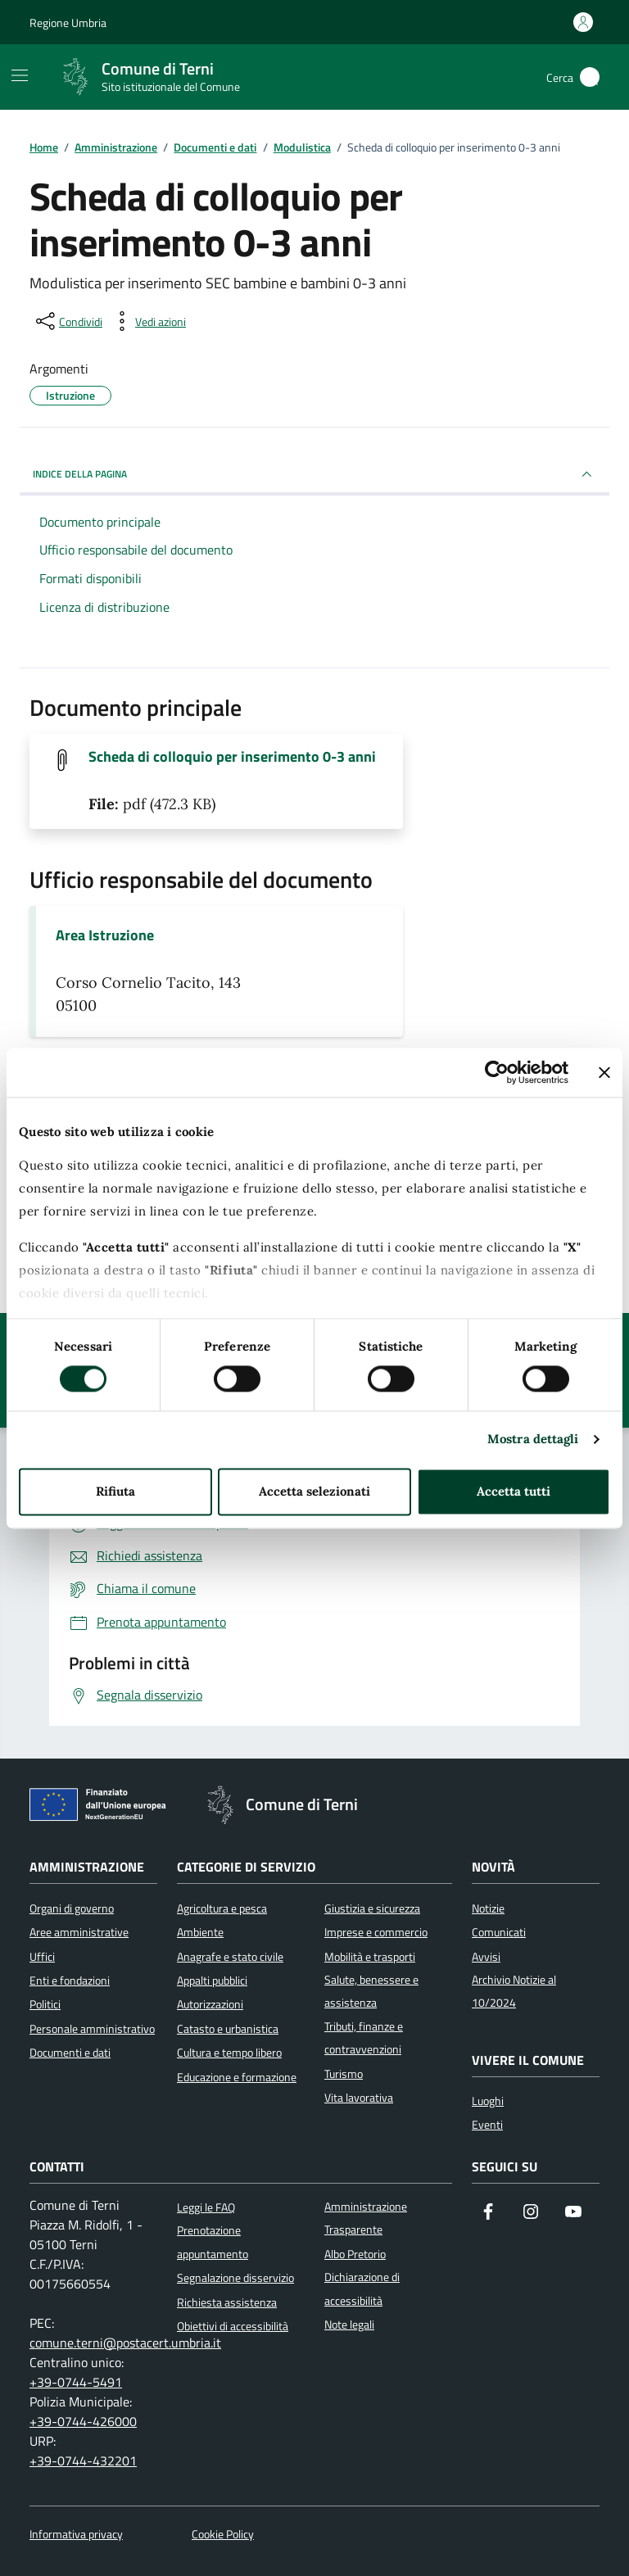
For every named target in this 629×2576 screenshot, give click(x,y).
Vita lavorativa (358, 2098)
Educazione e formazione (236, 2077)
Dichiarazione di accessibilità (362, 2288)
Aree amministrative (79, 1932)
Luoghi (488, 2101)
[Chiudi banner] (604, 1072)
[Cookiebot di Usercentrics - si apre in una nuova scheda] (496, 1072)
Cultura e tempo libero (229, 2053)
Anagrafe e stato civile (230, 1957)
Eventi (487, 2125)
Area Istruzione (105, 935)
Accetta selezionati (314, 1491)
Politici (45, 2004)
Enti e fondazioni (69, 1981)
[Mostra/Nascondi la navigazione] (19, 75)
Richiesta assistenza (227, 2302)
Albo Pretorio (355, 2254)
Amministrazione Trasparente (365, 2218)
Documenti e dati (70, 2053)
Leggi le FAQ (206, 2207)
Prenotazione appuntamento (212, 2241)
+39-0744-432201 (83, 2460)
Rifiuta (115, 1491)
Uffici (42, 1957)
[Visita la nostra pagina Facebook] (488, 2213)
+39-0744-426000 (83, 2421)
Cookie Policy (223, 2534)
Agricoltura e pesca (222, 1908)
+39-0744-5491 (75, 2382)
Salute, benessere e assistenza (371, 1991)
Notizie (488, 1908)
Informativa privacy (76, 2534)
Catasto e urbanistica (227, 2029)
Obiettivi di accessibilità (232, 2326)
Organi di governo (71, 1908)
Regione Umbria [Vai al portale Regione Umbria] (67, 22)
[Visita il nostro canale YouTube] (573, 2213)
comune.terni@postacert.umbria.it (125, 2342)
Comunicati (499, 1932)
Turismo (343, 2074)
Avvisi (486, 1957)
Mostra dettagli (533, 1439)
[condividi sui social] (67, 321)
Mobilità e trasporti (369, 1957)
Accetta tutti (513, 1491)
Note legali (349, 2325)
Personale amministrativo (92, 2029)
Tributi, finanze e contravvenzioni (363, 2037)
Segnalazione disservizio (235, 2278)
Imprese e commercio (376, 1932)
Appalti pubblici (212, 1981)
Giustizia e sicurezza (372, 1908)
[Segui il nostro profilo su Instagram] (530, 2213)
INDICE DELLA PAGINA (314, 474)
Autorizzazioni (210, 2004)
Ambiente (200, 1932)
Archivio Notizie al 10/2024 (514, 1991)
